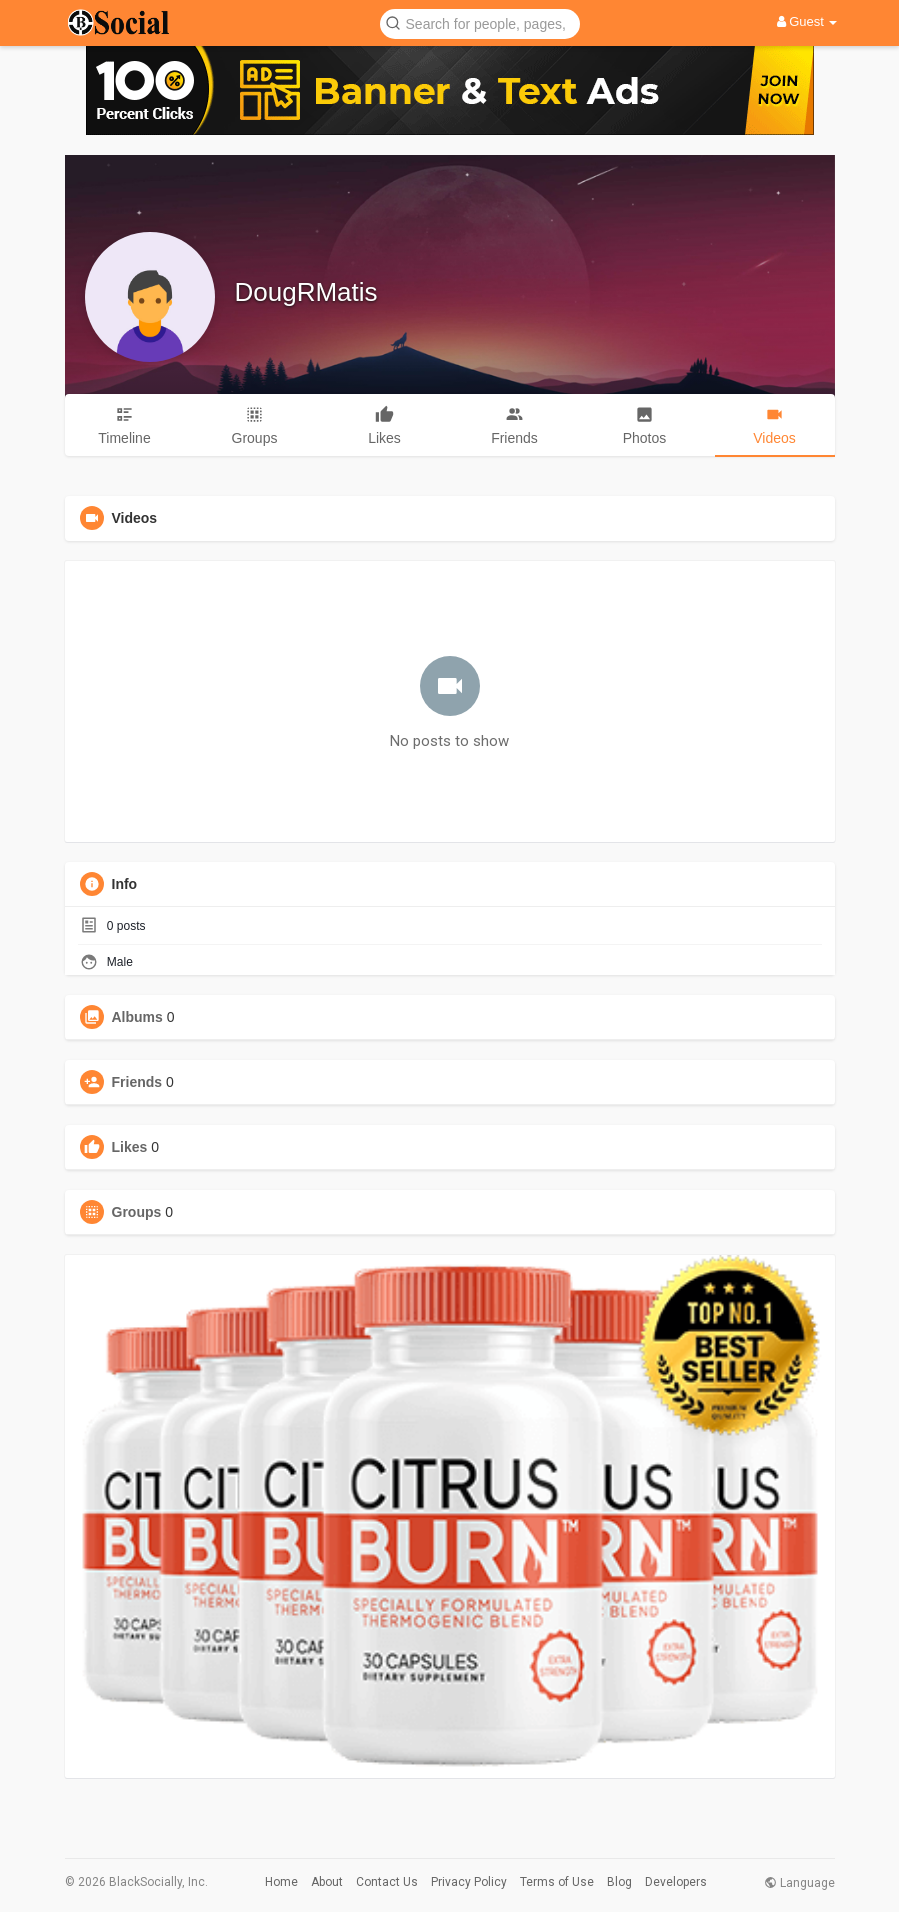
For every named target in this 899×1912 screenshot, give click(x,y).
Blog (619, 1882)
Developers (676, 1882)
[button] (480, 22)
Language (799, 1883)
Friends (137, 1082)
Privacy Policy (469, 1882)
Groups (137, 1212)
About (327, 1882)
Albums (137, 1017)
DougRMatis (306, 292)
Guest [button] (807, 21)
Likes (130, 1147)
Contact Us (387, 1882)
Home (281, 1882)
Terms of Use (557, 1882)
